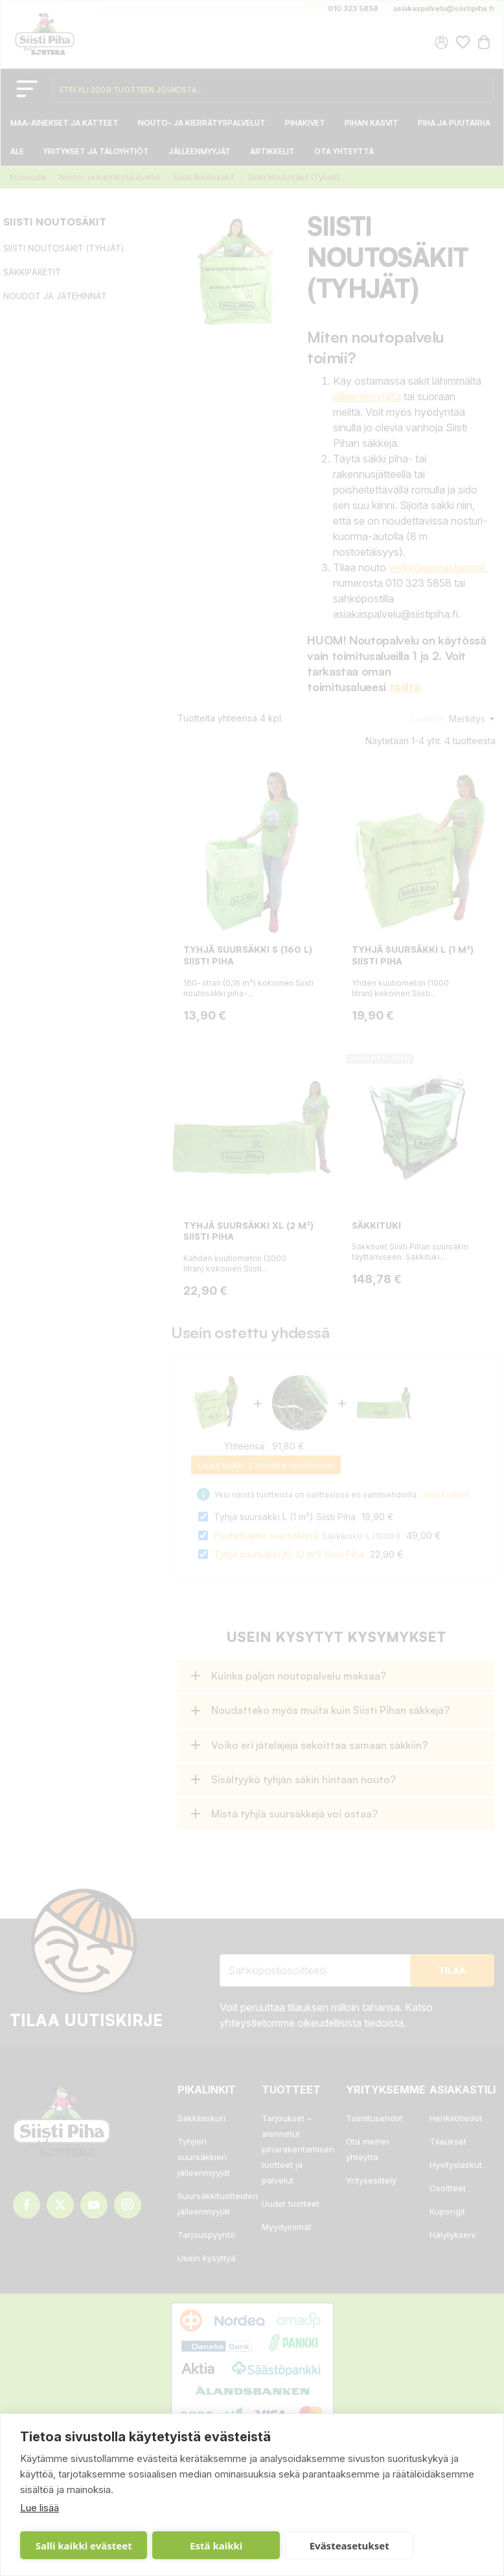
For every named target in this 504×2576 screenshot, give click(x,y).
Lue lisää (39, 2508)
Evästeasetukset (279, 2545)
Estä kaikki (179, 2545)
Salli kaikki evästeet (73, 2545)
